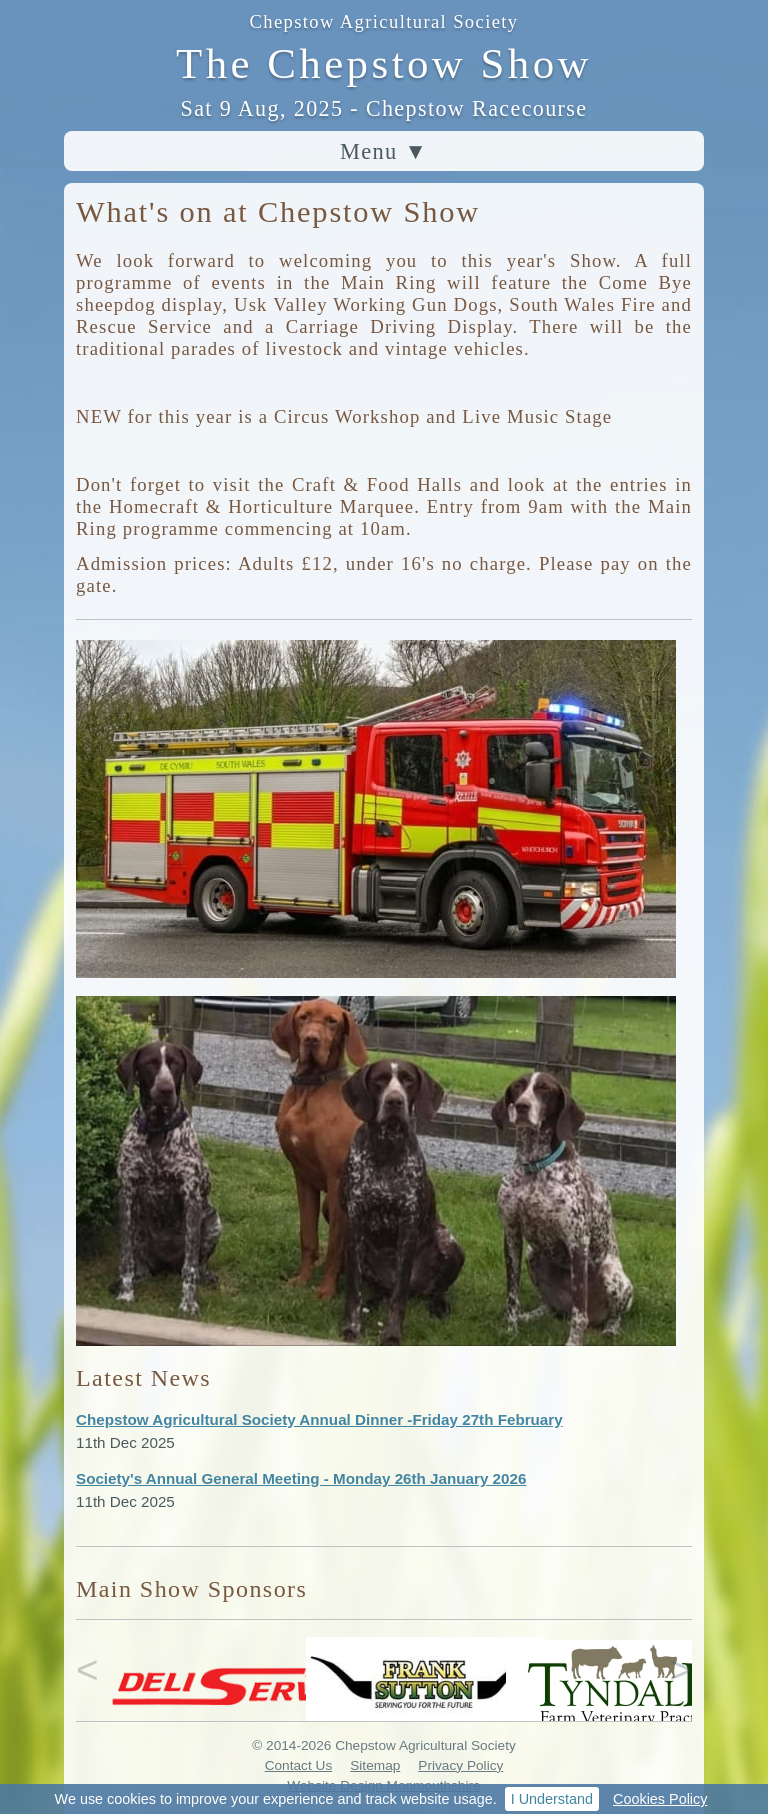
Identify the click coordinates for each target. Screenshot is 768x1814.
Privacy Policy (460, 1765)
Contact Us (299, 1765)
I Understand (552, 1799)
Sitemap (375, 1765)
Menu (384, 151)
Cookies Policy (660, 1799)
